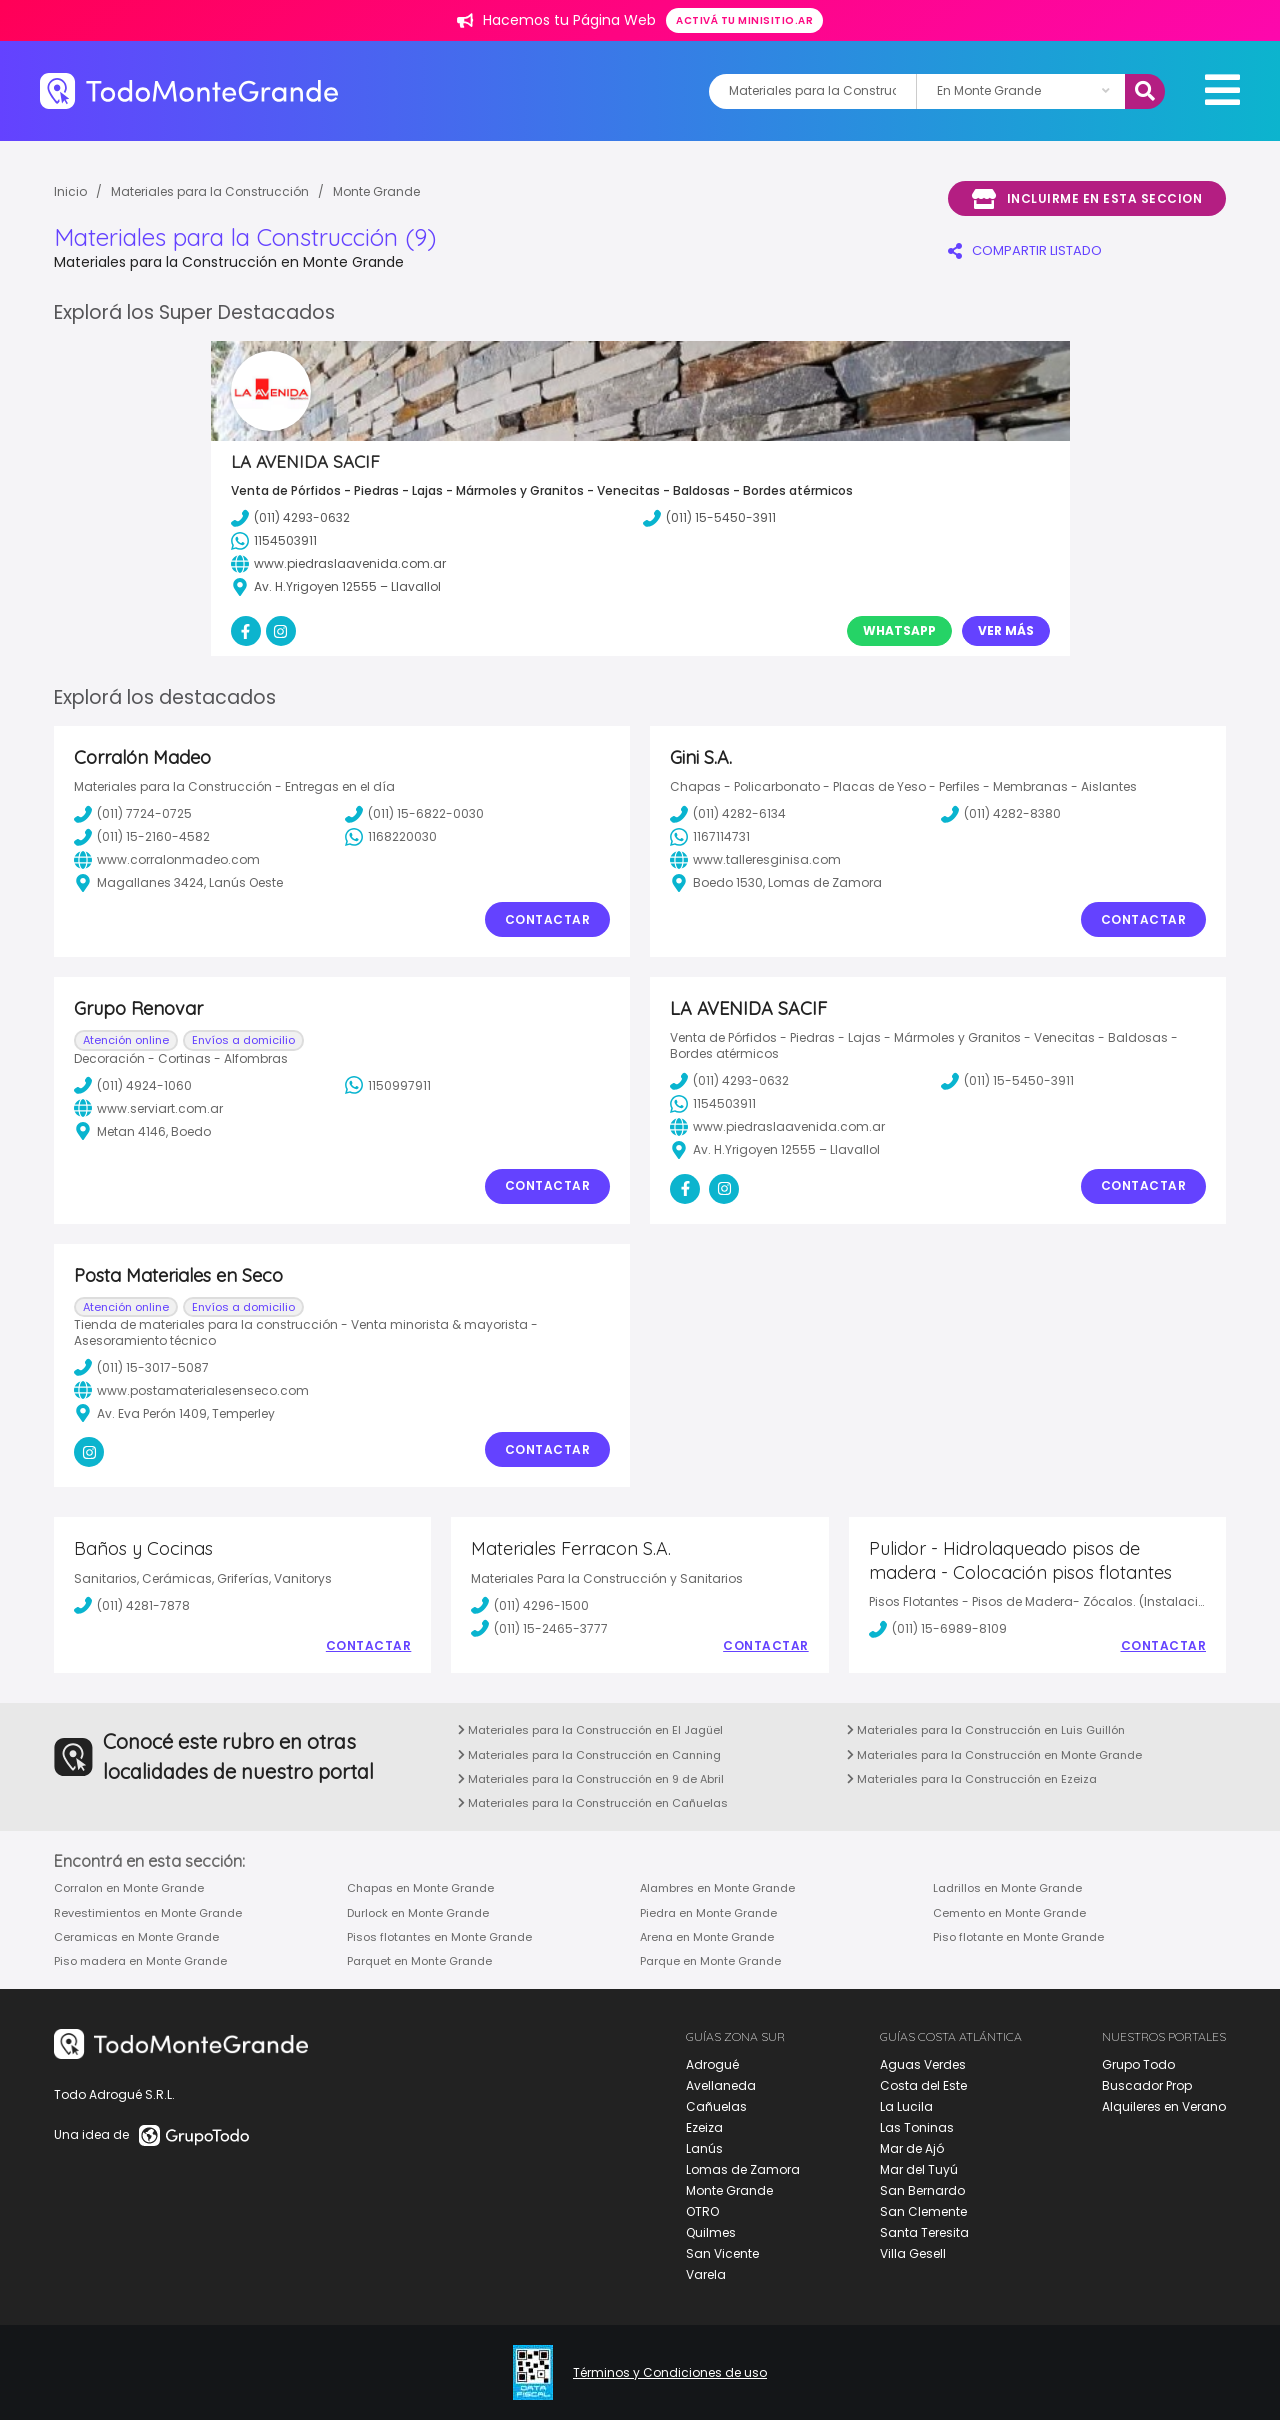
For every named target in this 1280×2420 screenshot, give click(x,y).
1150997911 (388, 1085)
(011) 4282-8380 (1001, 814)
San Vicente (722, 2253)
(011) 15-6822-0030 (414, 814)
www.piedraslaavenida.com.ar (777, 1127)
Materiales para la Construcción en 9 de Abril (591, 1779)
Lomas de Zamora (743, 2169)
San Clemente (923, 2211)
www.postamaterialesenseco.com (191, 1390)
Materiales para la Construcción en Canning (589, 1755)
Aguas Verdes (923, 2064)
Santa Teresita (924, 2232)
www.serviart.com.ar (148, 1108)
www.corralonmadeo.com (167, 860)
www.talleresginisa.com (755, 860)
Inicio (70, 191)
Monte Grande (376, 191)
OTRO (702, 2211)
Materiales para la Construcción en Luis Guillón (986, 1730)
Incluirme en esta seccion (1087, 199)
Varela (706, 2274)
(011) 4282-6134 (728, 814)
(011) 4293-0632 (729, 1081)
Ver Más (1006, 630)
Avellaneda (721, 2085)
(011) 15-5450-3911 (1007, 1081)
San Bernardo (922, 2190)
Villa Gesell (913, 2253)
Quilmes (711, 2232)
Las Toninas (917, 2127)
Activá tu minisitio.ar (744, 20)
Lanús (704, 2148)
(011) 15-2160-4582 (142, 837)
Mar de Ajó (912, 2148)
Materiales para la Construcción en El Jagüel (590, 1730)
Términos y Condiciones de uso (670, 2373)
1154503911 (713, 1104)
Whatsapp (899, 630)
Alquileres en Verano (1164, 2106)
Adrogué (712, 2064)
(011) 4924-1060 (133, 1085)
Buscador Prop (1147, 2085)
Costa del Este (923, 2085)
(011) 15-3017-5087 (141, 1367)
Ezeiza (704, 2127)
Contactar (548, 919)
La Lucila (906, 2106)
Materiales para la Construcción (210, 191)
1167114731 (710, 837)
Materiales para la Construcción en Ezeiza (972, 1779)
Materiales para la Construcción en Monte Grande (994, 1755)
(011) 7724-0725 (133, 814)
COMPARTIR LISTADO (1025, 250)
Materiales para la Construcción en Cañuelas (593, 1803)
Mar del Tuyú (919, 2169)
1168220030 (391, 837)
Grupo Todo (1138, 2064)
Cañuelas (716, 2106)
